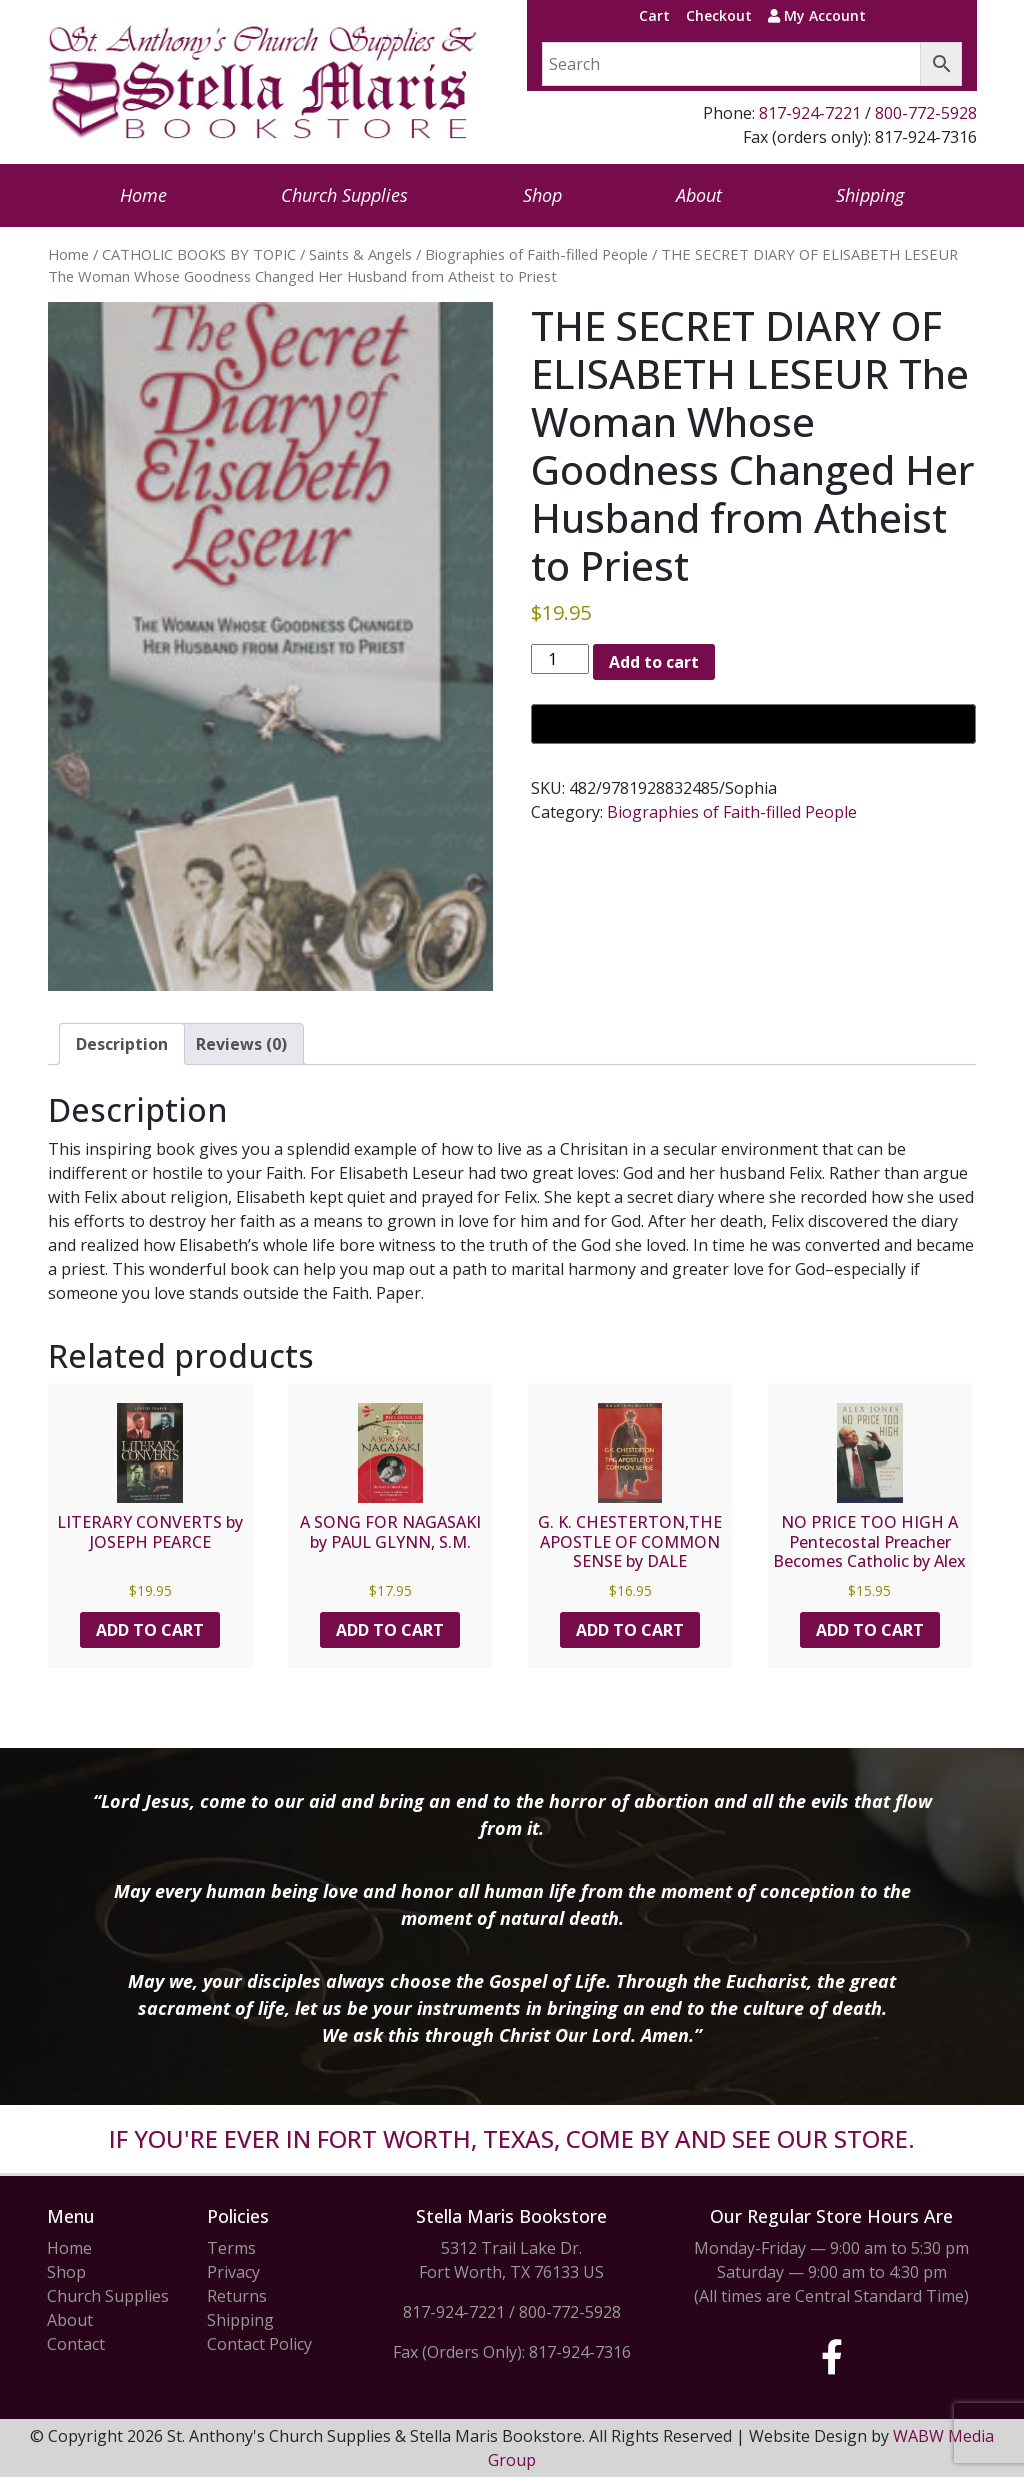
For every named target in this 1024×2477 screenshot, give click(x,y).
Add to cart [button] (150, 1630)
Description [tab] (122, 1044)
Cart (654, 15)
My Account (817, 15)
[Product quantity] (560, 659)
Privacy (233, 2272)
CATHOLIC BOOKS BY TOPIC (199, 254)
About (699, 195)
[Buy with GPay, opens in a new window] (753, 724)
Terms (231, 2248)
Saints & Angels (360, 254)
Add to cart (654, 662)
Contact (76, 2344)
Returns (237, 2296)
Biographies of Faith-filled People (536, 254)
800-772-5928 (926, 113)
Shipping (870, 195)
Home (143, 195)
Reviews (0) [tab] (241, 1044)
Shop (542, 195)
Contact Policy (259, 2344)
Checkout (719, 15)
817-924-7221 (810, 113)
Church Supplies (344, 195)
